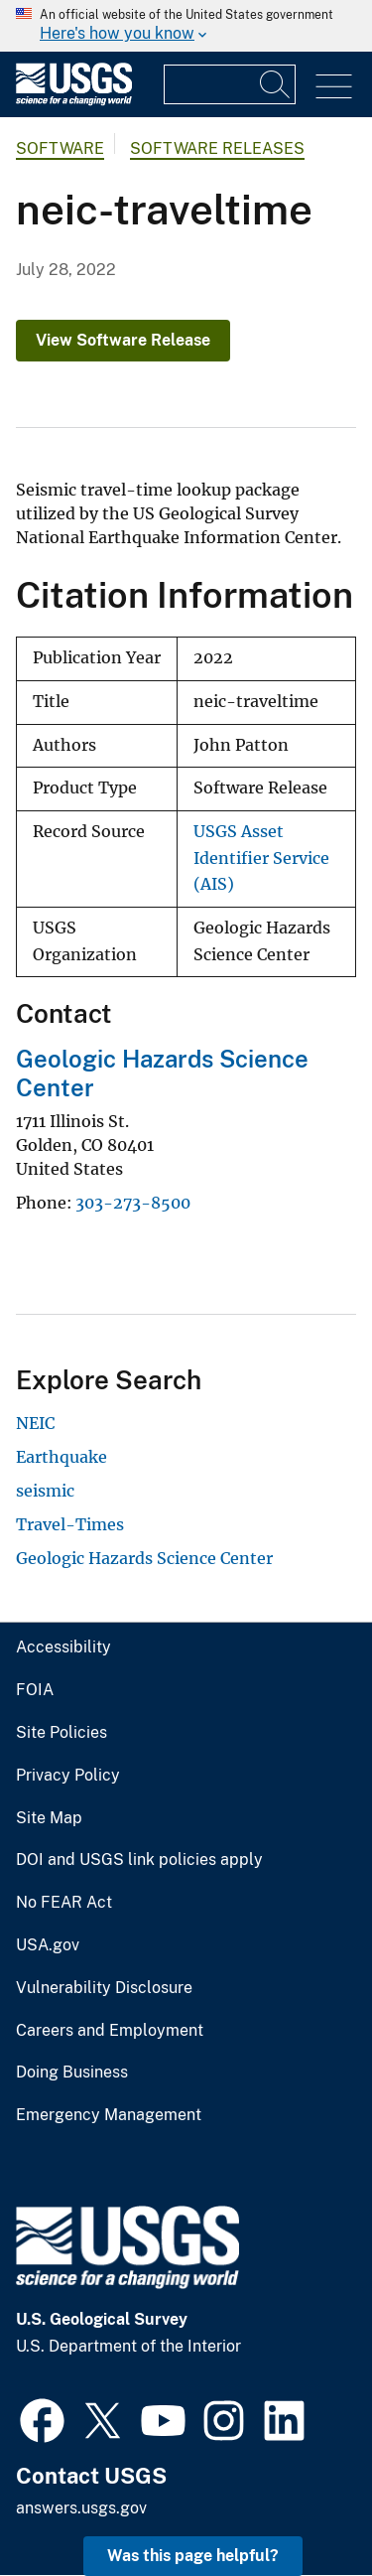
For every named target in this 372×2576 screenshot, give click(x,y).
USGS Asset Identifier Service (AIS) (261, 858)
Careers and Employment (109, 2031)
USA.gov (47, 1945)
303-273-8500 (132, 1203)
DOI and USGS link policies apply (139, 1860)
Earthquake (61, 1457)
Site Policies (61, 1733)
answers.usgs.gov (81, 2508)
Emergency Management (108, 2115)
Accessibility (63, 1647)
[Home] (74, 100)
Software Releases (217, 148)
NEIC (35, 1423)
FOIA (35, 1690)
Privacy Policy (68, 1776)
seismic (45, 1491)
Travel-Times (70, 1524)
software (60, 148)
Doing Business (72, 2072)
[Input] (230, 84)
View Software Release (123, 340)
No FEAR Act (64, 1903)
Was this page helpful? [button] (193, 2555)
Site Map (49, 1818)
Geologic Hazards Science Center (144, 1558)
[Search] (276, 84)
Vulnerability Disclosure (104, 1988)
